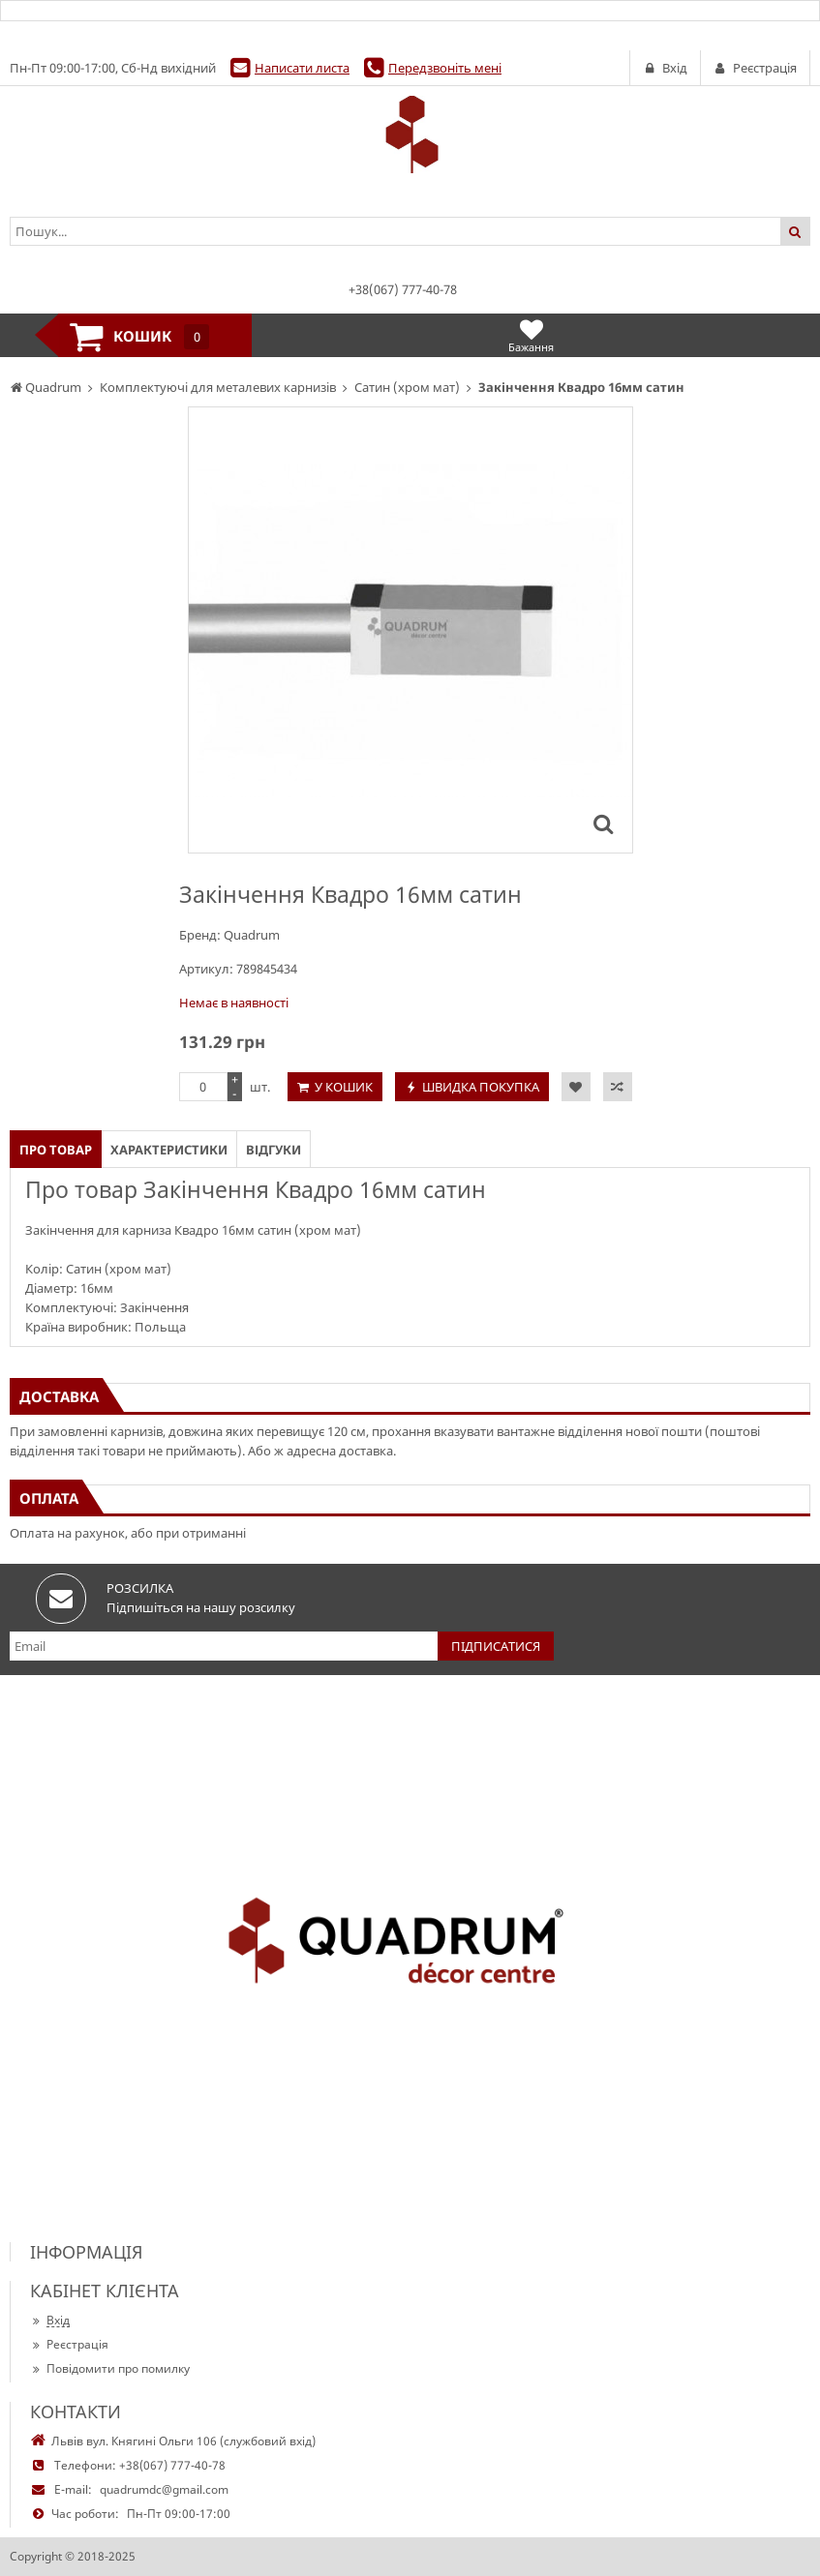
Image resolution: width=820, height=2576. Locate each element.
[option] (410, 630)
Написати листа (302, 67)
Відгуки (273, 1149)
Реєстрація (69, 2344)
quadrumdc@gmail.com (164, 2489)
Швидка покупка (480, 1086)
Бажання (531, 335)
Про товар (55, 1149)
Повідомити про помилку (110, 2368)
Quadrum (252, 935)
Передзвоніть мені (444, 67)
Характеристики (169, 1149)
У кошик (344, 1086)
